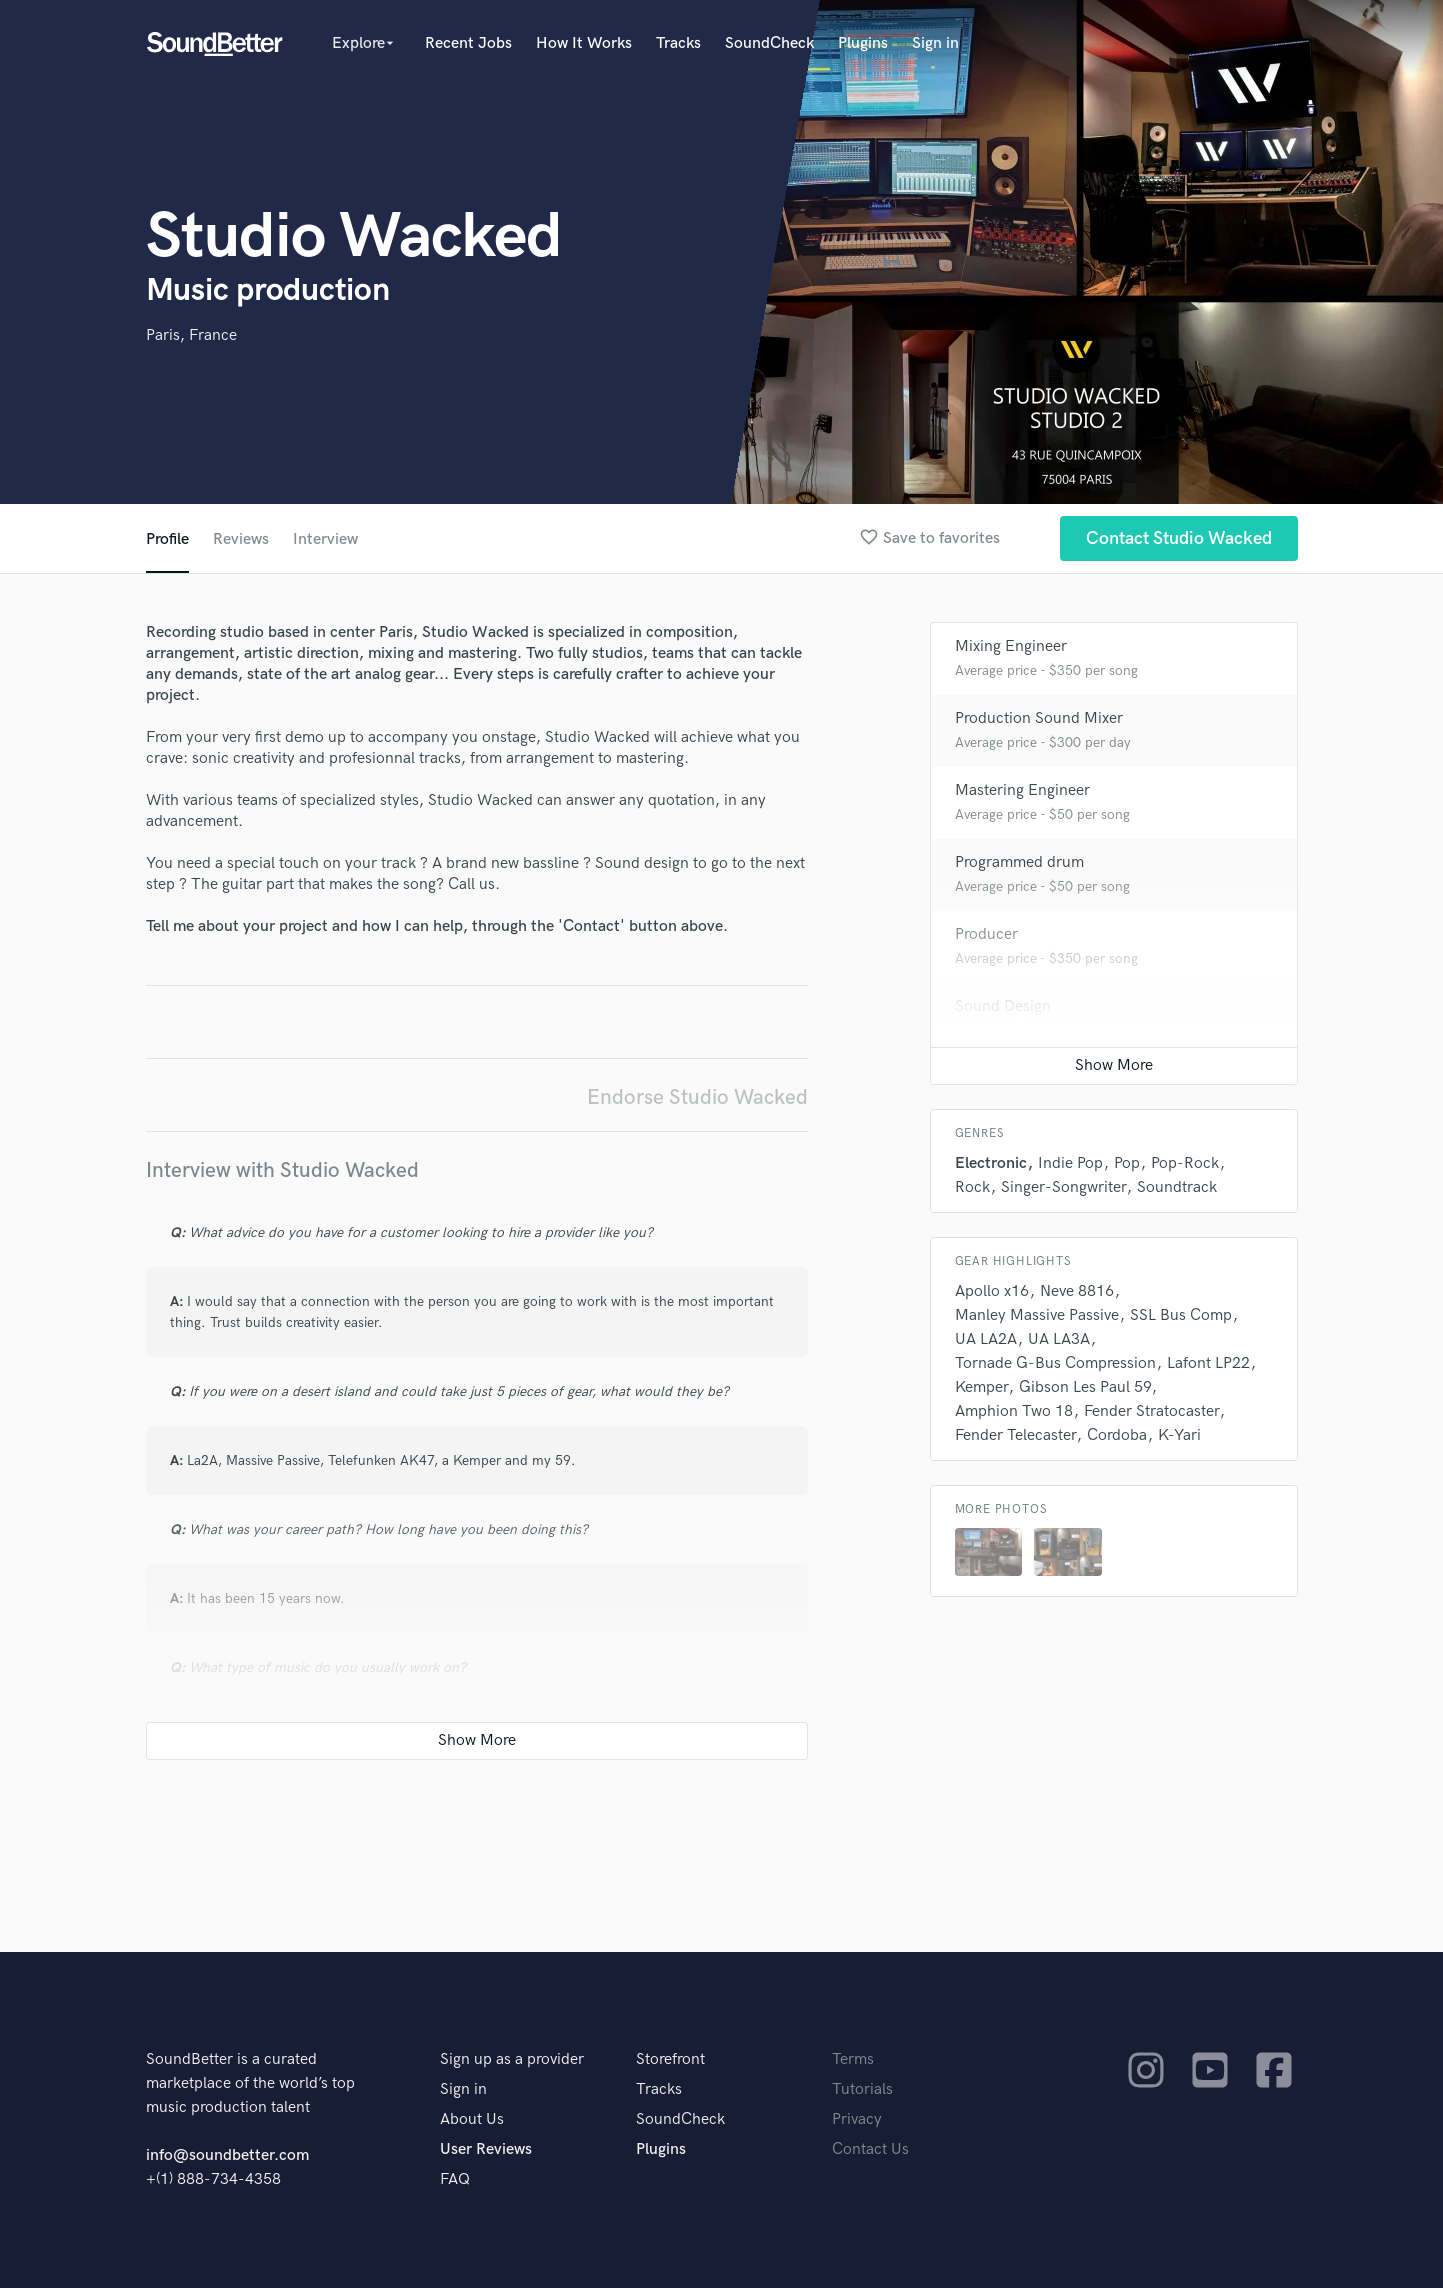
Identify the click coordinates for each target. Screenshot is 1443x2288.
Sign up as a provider (512, 2059)
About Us (472, 2119)
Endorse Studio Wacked (697, 1097)
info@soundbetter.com (227, 2155)
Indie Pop (1070, 1163)
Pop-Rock (1185, 1163)
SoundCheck (769, 43)
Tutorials (862, 2089)
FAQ (455, 2179)
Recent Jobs (468, 43)
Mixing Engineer (1011, 646)
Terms (853, 2059)
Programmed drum (1019, 862)
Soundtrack (1177, 1187)
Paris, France (191, 335)
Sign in (935, 43)
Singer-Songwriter (1063, 1187)
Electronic (991, 1163)
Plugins (863, 43)
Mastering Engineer (1022, 790)
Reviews (241, 539)
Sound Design (1003, 1006)
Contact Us (870, 2149)
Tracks (678, 43)
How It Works (584, 43)
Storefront (670, 2059)
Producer (986, 934)
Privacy (857, 2119)
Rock (972, 1187)
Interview (325, 539)
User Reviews (486, 2149)
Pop (1127, 1163)
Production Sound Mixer (1039, 718)
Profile (167, 539)
